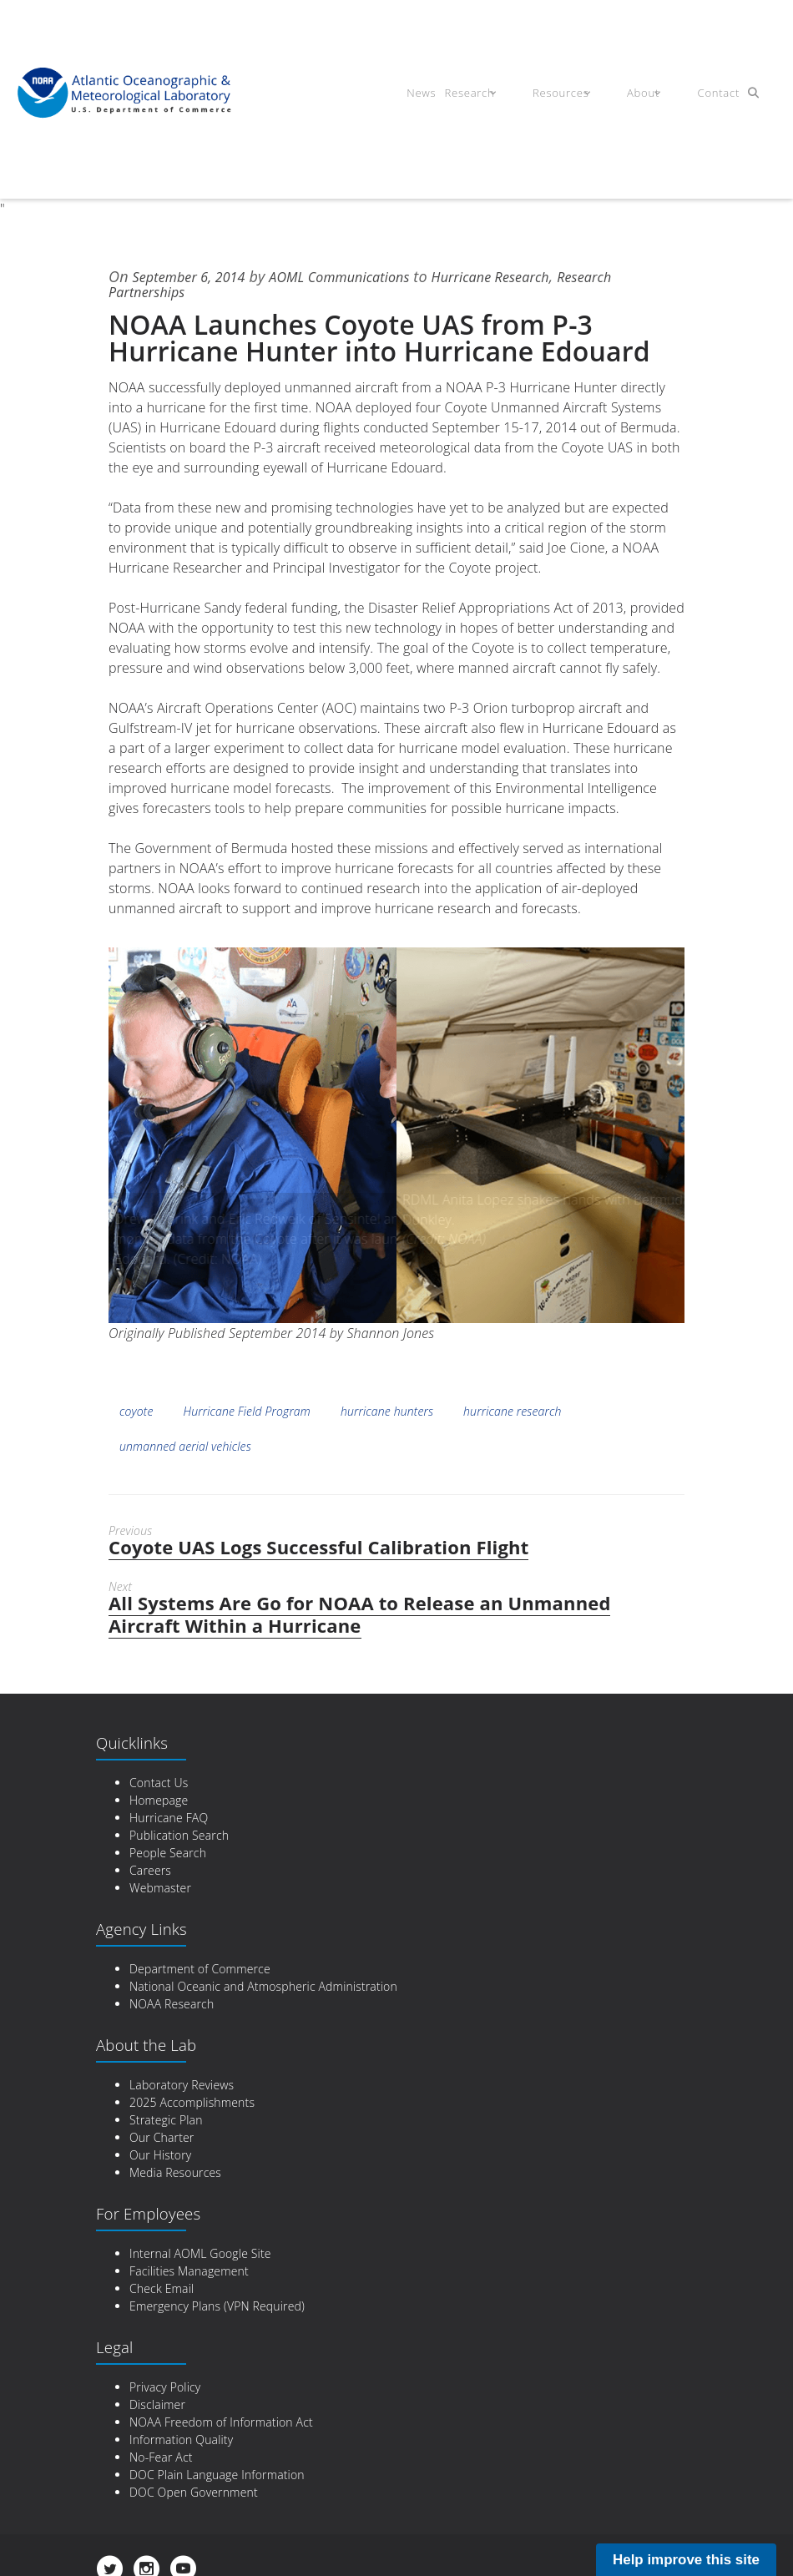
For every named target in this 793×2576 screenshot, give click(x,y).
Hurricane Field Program (247, 1411)
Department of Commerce (199, 1969)
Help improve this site (686, 2560)
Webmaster (160, 1888)
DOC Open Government (193, 2492)
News (438, 95)
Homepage (158, 1800)
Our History (160, 2155)
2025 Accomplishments (192, 2102)
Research (492, 95)
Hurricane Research (528, 276)
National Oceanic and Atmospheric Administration (263, 1986)
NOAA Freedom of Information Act (221, 2422)
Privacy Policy (164, 2387)
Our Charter (161, 2137)
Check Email (161, 2288)
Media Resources (175, 2172)
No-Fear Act (161, 2457)
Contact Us (158, 1783)
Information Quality (181, 2439)
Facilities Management (189, 2271)
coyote (136, 1411)
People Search (167, 1853)
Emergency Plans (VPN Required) (217, 2306)
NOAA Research (171, 2004)
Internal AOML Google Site (200, 2253)
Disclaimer (157, 2404)
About (643, 95)
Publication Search (179, 1835)
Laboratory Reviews (181, 2085)
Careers (150, 1870)
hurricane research (512, 1411)
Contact (707, 95)
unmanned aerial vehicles (185, 1446)
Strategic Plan (166, 2120)
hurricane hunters (387, 1411)
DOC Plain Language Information (217, 2475)
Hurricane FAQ (168, 1818)
